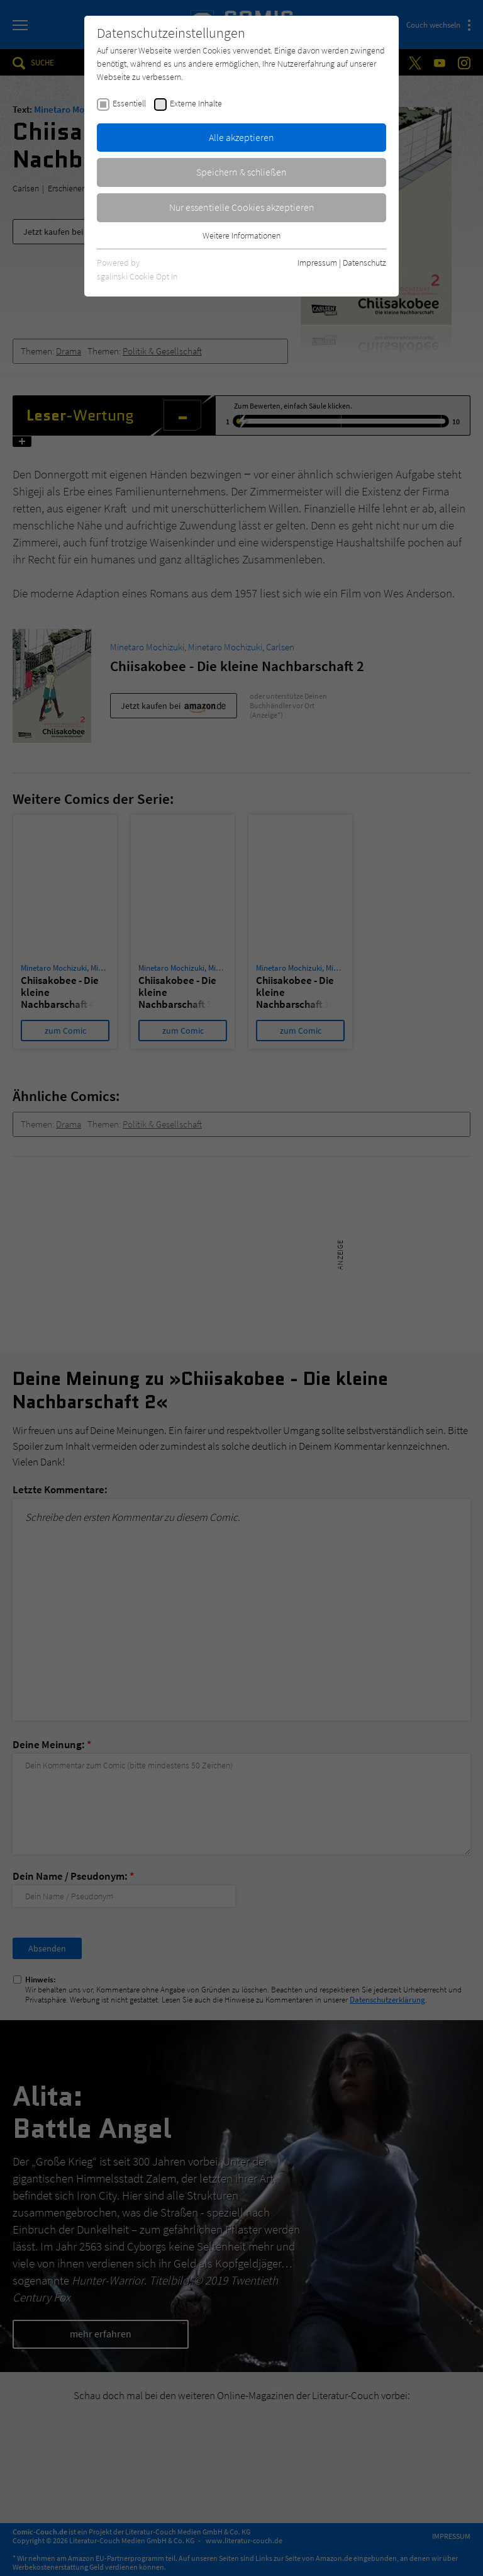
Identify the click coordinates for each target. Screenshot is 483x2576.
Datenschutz (364, 262)
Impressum (317, 262)
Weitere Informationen (241, 235)
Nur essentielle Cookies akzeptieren (241, 207)
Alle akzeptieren (241, 137)
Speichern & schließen (241, 172)
